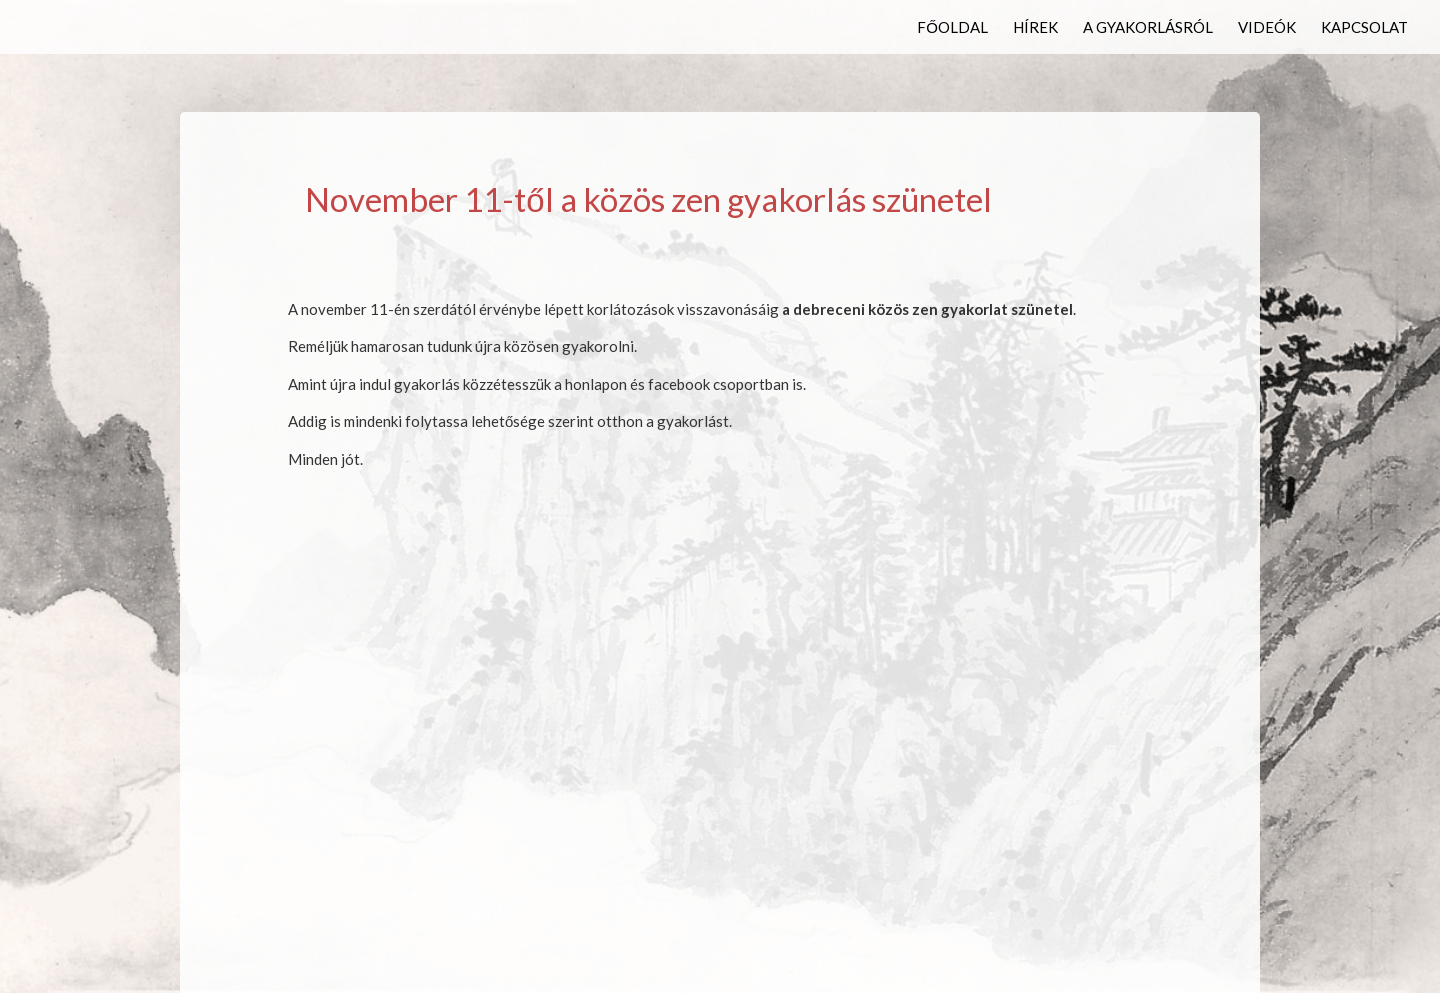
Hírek (1035, 28)
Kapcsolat (1364, 28)
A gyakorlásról (1148, 28)
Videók (1267, 28)
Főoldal (952, 28)
